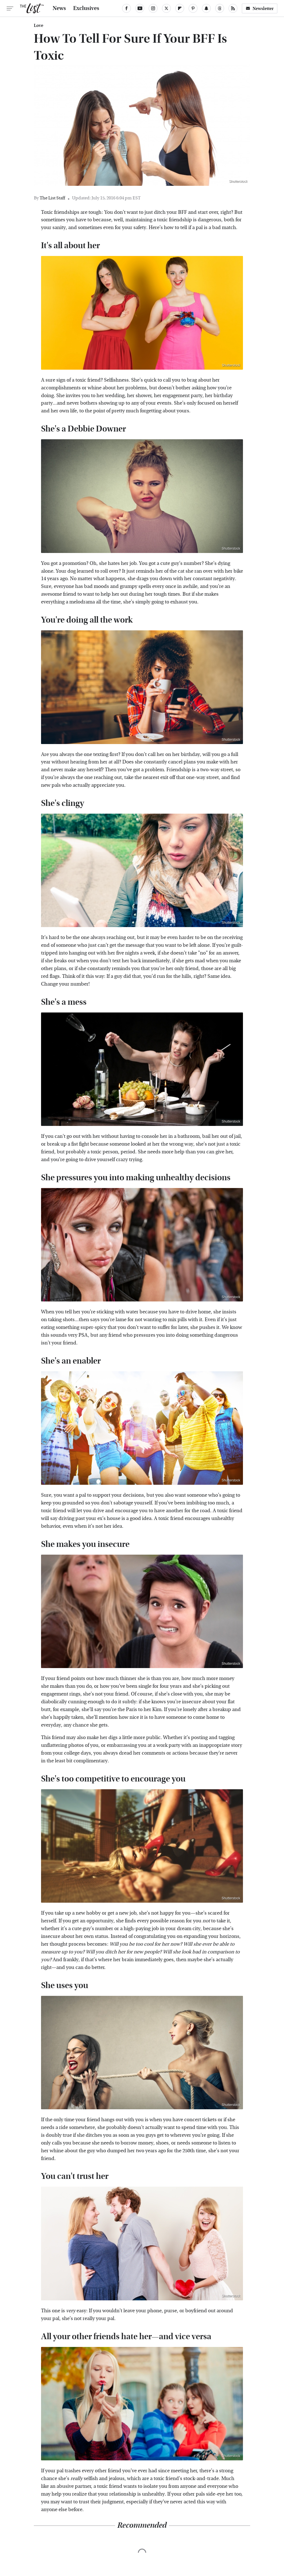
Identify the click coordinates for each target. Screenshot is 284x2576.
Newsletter (259, 8)
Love (38, 25)
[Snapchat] (206, 8)
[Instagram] (153, 8)
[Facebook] (126, 8)
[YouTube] (139, 8)
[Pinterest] (193, 8)
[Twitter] (166, 8)
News (59, 8)
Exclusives (86, 8)
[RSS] (233, 8)
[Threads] (219, 8)
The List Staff (52, 198)
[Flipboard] (179, 8)
